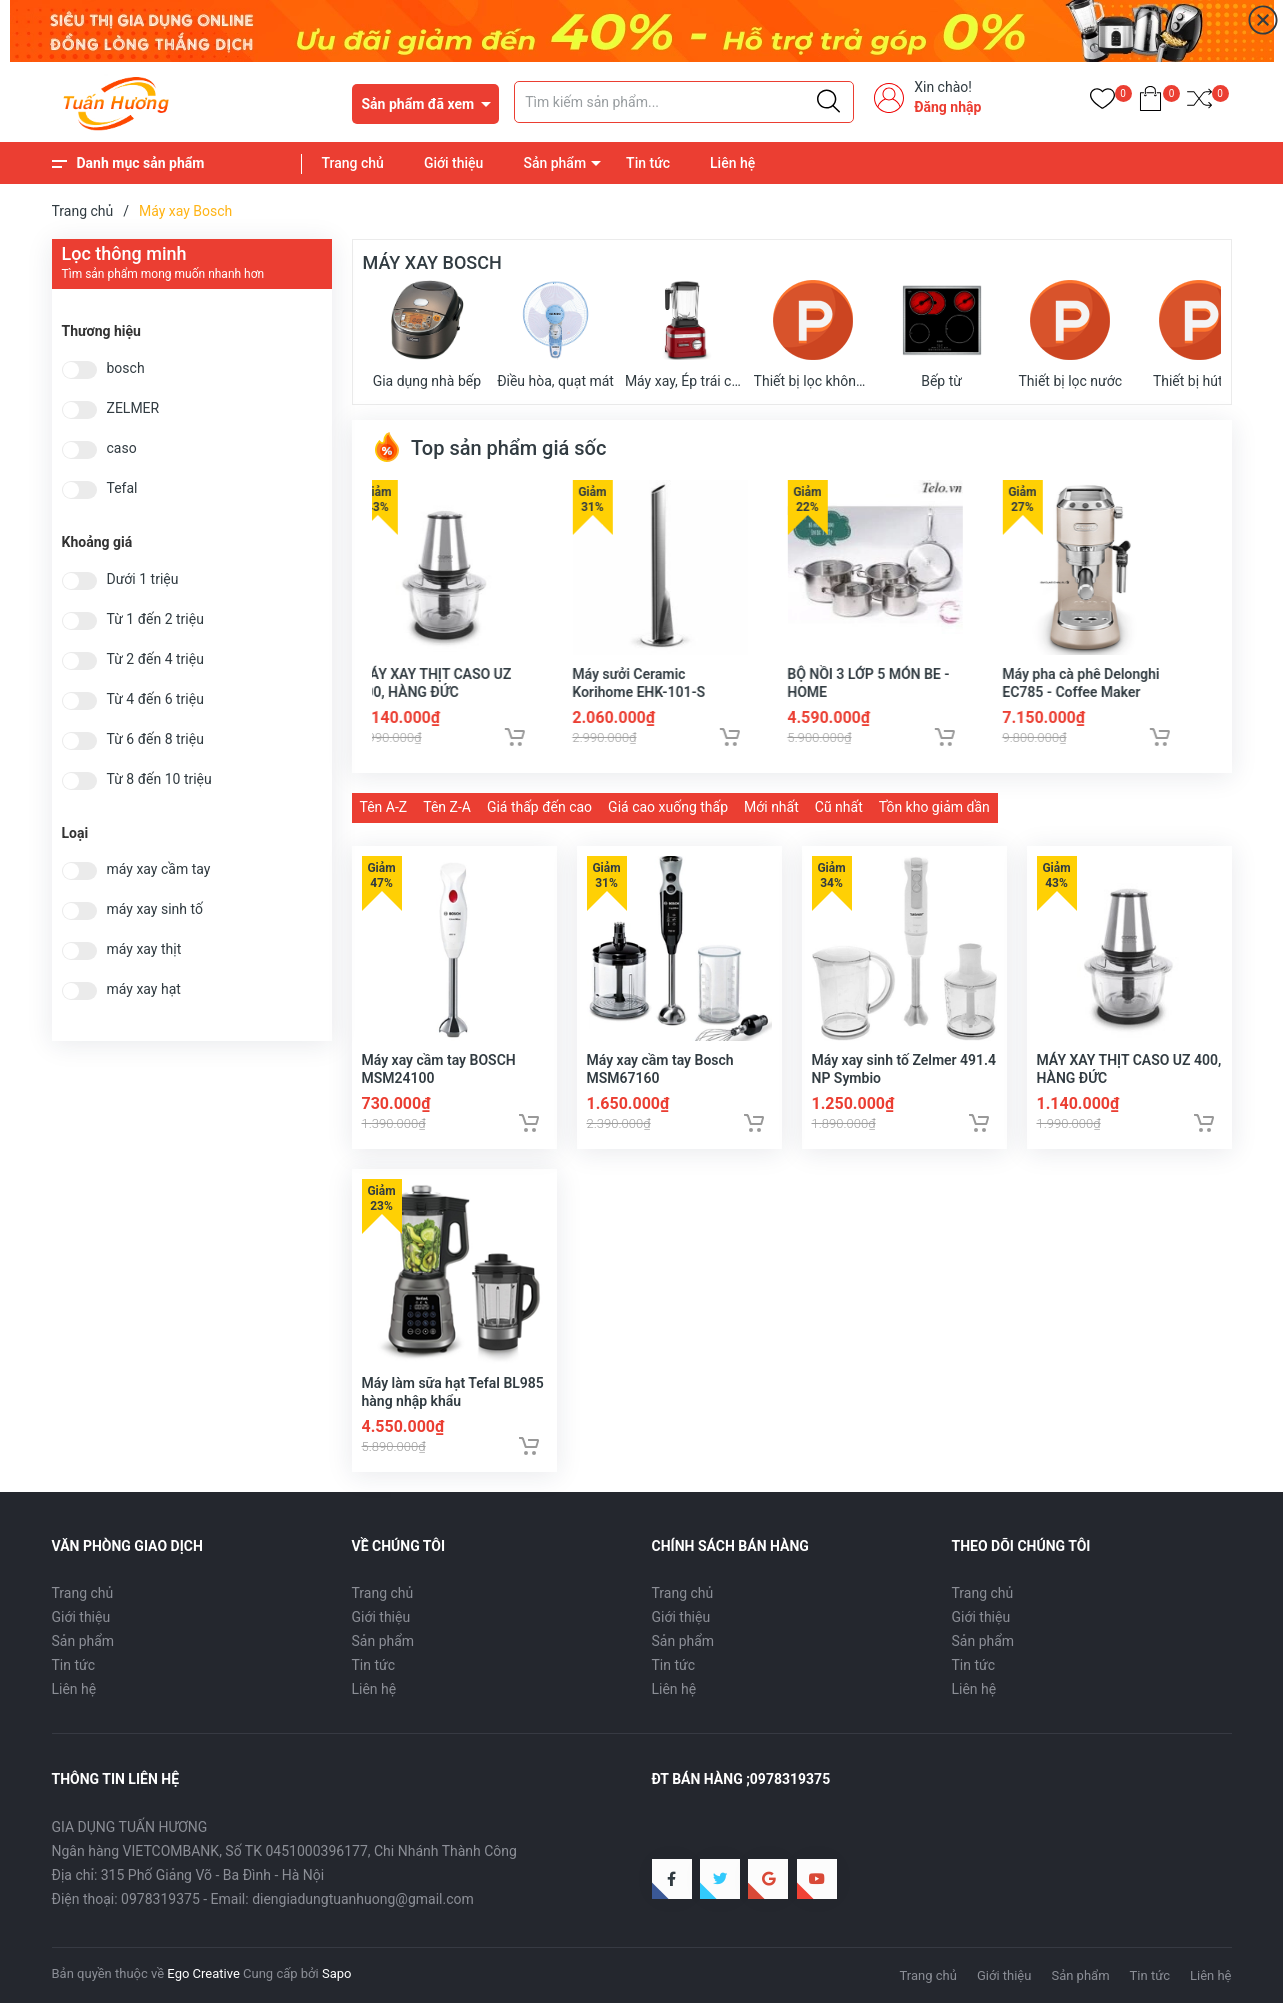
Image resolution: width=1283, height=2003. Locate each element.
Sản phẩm (554, 163)
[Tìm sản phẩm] (684, 102)
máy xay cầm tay (159, 869)
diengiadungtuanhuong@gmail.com (363, 1899)
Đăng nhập (947, 107)
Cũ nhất (839, 807)
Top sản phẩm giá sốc (489, 448)
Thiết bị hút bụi (1199, 334)
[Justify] (828, 102)
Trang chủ (353, 163)
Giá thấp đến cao (539, 807)
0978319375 (160, 1899)
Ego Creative (203, 1973)
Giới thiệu (454, 163)
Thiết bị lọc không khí (813, 334)
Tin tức (648, 163)
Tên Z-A (447, 807)
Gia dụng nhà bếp (427, 334)
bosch (126, 368)
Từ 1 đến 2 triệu (155, 619)
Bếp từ (942, 334)
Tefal (122, 488)
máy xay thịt (144, 949)
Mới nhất (771, 807)
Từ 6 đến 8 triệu (155, 739)
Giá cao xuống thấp (668, 807)
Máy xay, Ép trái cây (684, 334)
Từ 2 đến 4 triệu (155, 659)
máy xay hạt (144, 989)
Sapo (337, 1973)
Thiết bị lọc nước (1070, 334)
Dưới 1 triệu (143, 579)
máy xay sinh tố (155, 909)
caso (122, 448)
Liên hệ (732, 163)
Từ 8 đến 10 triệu (159, 779)
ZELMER (133, 408)
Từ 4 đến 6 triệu (155, 699)
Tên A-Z (384, 807)
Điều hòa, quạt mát (555, 334)
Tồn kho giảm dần (934, 807)
